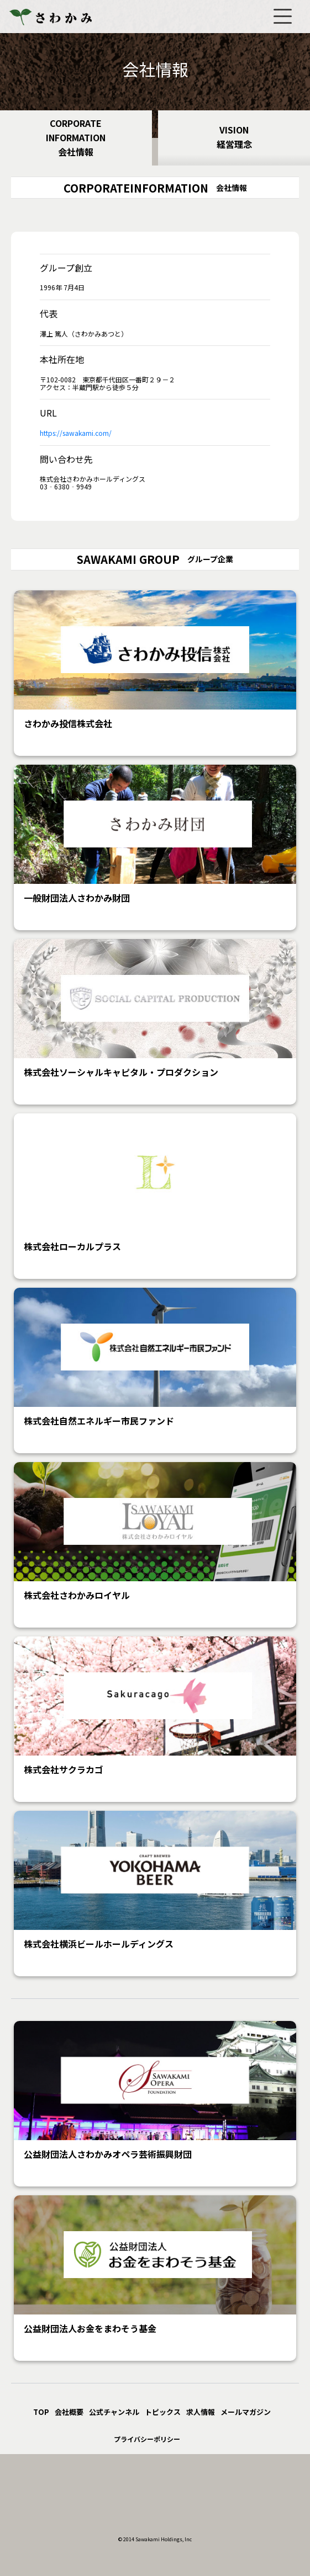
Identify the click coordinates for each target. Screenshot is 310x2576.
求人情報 (200, 2412)
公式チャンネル (114, 2412)
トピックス (163, 2412)
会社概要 (69, 2412)
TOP (41, 2412)
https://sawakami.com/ (76, 433)
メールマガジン (245, 2412)
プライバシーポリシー (147, 2439)
